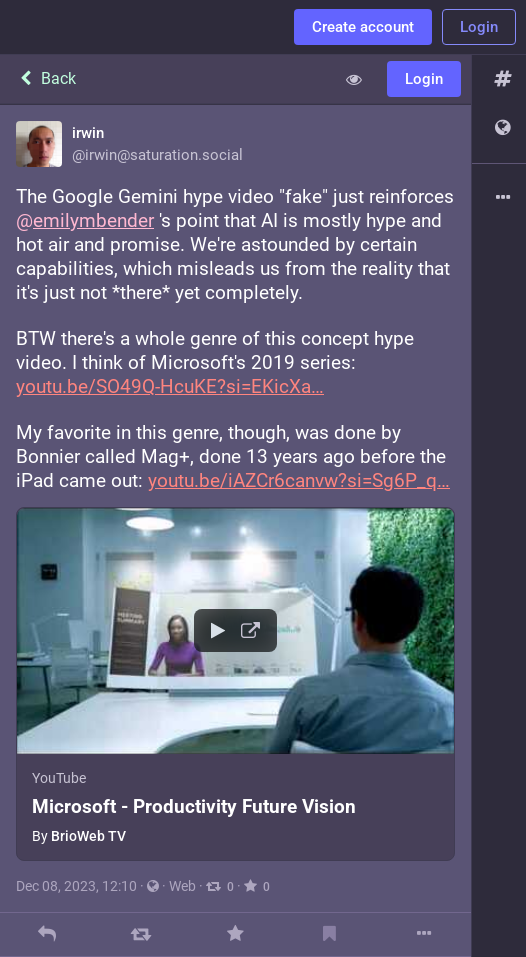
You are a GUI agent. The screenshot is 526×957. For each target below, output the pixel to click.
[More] (423, 934)
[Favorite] (235, 934)
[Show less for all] (354, 79)
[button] (235, 684)
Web (182, 886)
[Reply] (47, 934)
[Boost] (141, 934)
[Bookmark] (329, 934)
